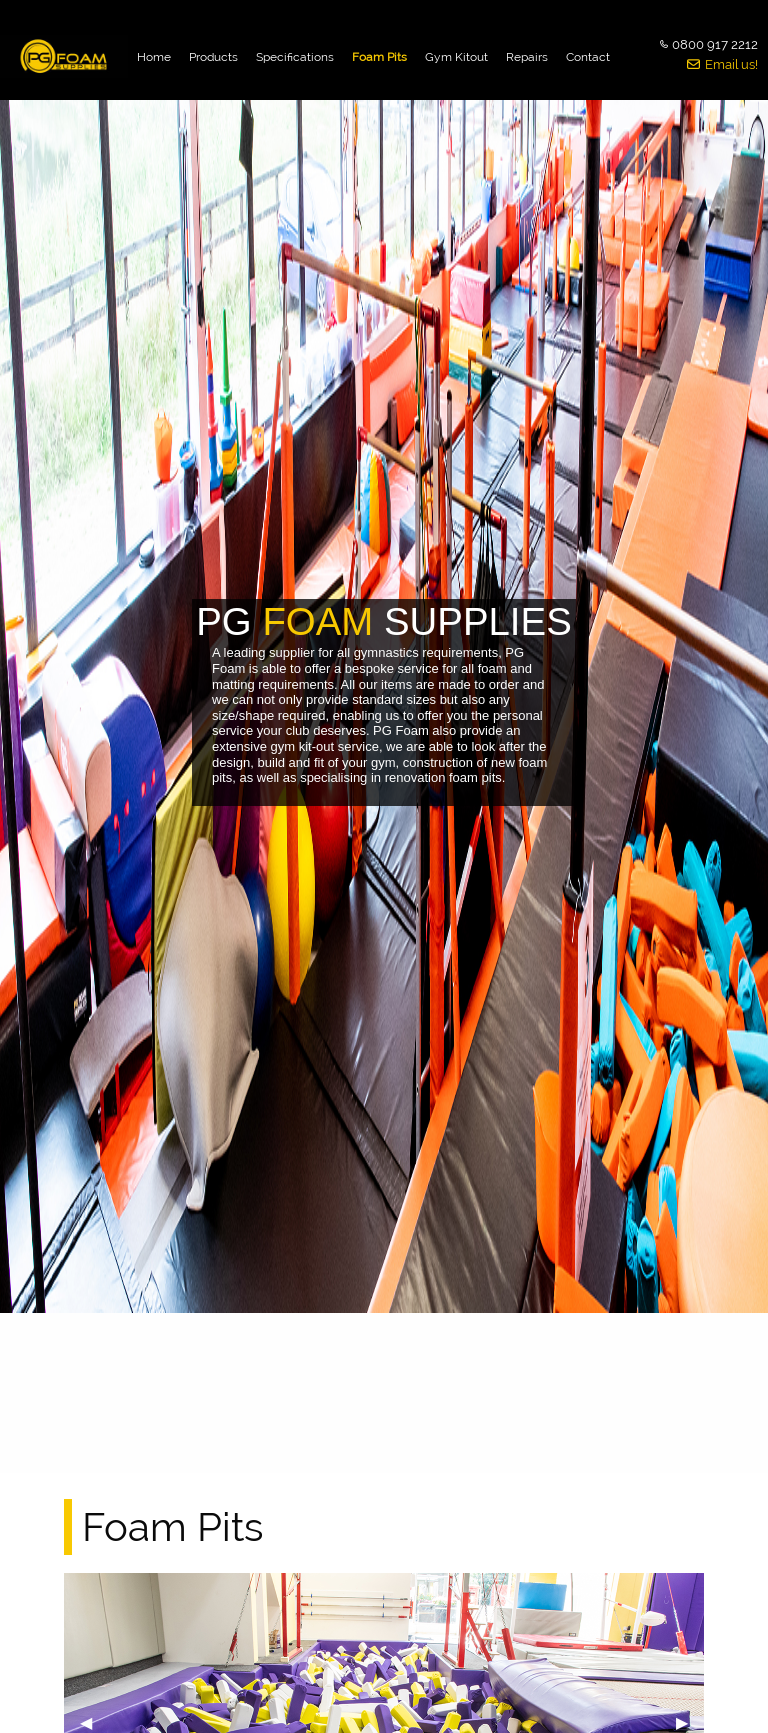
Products (213, 57)
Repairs (527, 57)
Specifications (295, 57)
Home (154, 57)
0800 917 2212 (715, 44)
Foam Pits (379, 57)
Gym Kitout (456, 57)
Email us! (731, 64)
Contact (588, 57)
